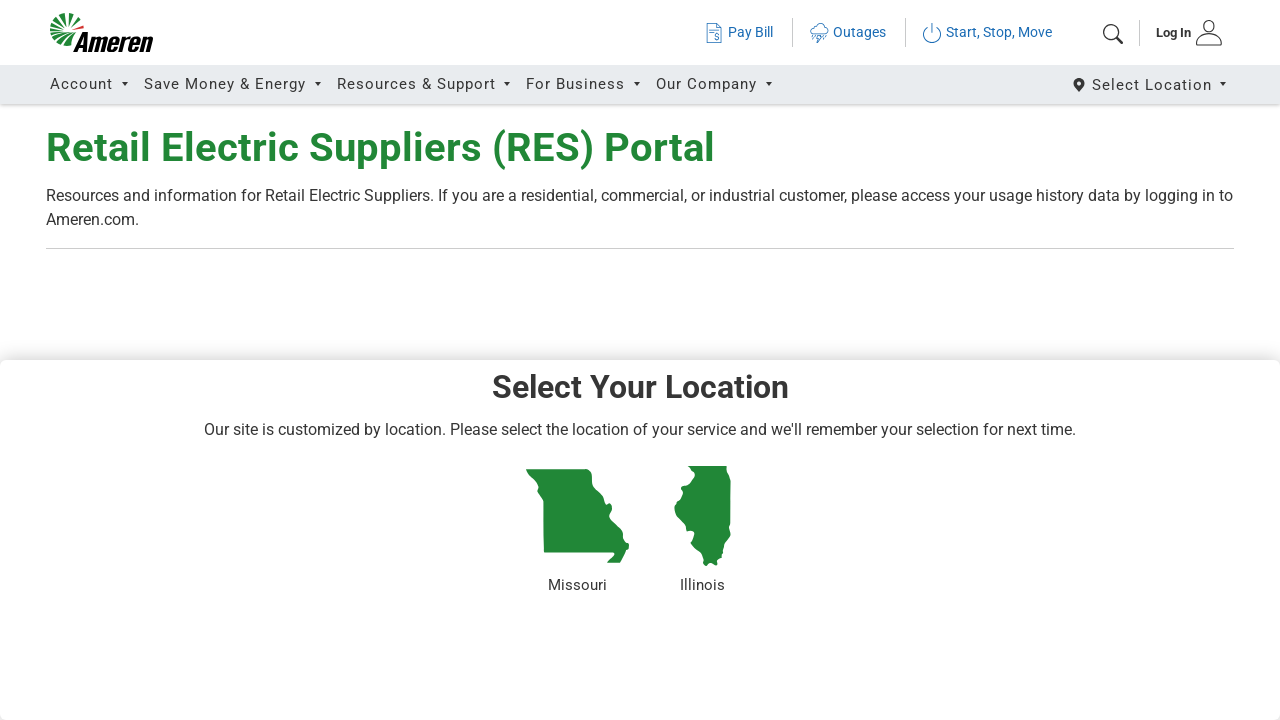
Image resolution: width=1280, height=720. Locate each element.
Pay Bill (738, 32)
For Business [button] (578, 84)
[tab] (1182, 33)
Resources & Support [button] (419, 84)
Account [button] (84, 84)
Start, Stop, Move (987, 32)
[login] (1182, 33)
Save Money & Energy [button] (227, 84)
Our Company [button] (709, 84)
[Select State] (1150, 84)
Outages (847, 32)
